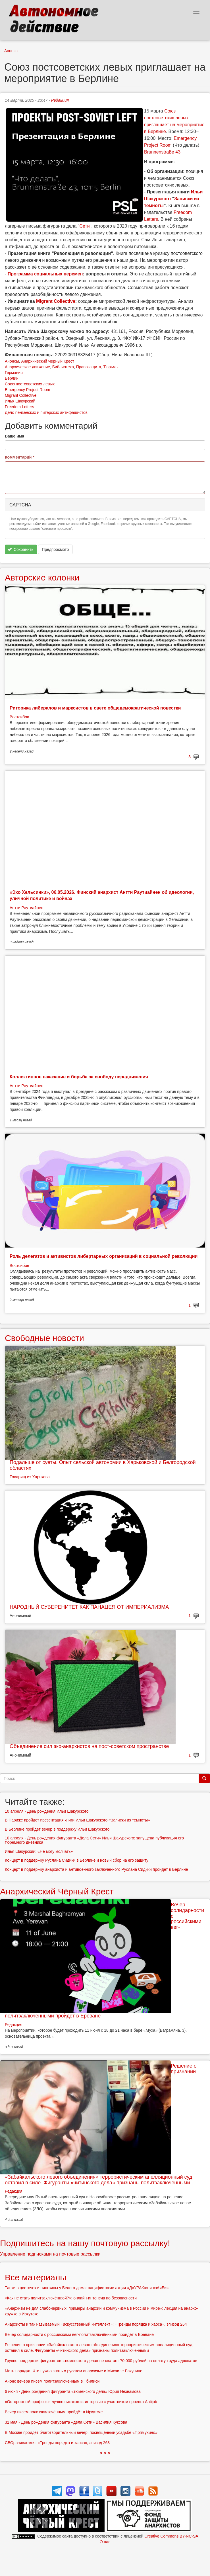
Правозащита (88, 367)
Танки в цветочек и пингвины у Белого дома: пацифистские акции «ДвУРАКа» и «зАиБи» (87, 2287)
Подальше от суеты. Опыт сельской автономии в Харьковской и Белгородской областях (103, 1465)
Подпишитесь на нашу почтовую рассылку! (85, 2243)
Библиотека (63, 367)
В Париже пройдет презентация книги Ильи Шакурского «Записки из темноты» (77, 1820)
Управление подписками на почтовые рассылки (50, 2254)
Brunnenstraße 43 (162, 152)
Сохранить (21, 549)
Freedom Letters (19, 406)
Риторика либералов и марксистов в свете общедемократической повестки (95, 708)
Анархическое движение (27, 367)
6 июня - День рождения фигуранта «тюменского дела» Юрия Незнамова (73, 2391)
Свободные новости (44, 1338)
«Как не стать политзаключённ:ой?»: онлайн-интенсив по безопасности (71, 2298)
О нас (105, 2542)
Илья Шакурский (20, 401)
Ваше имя (14, 436)
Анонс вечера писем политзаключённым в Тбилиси (52, 2381)
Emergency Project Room (27, 389)
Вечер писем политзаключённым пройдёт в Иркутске (54, 2412)
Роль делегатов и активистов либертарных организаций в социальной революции (103, 1256)
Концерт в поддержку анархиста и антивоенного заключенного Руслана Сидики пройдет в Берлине (96, 1869)
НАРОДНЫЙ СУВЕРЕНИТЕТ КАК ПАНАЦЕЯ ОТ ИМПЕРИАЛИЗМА (89, 1607)
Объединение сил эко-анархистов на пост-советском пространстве (89, 1746)
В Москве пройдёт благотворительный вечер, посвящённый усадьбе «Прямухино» (81, 2432)
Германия (14, 372)
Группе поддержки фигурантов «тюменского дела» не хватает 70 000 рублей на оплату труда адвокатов (101, 2360)
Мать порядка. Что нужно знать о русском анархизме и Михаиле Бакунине (73, 2371)
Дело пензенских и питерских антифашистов (46, 412)
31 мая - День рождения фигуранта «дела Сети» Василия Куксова (66, 2422)
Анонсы (11, 50)
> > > (105, 2453)
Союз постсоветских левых (30, 384)
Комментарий (19, 457)
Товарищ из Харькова (30, 1477)
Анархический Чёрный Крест (47, 361)
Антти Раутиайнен (26, 907)
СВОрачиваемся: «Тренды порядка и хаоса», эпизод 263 (57, 2442)
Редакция (60, 100)
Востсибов (19, 717)
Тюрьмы (110, 367)
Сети (84, 226)
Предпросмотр (55, 549)
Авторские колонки (42, 577)
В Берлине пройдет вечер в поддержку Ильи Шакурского (57, 1829)
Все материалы (35, 2277)
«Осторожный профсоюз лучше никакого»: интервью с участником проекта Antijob (81, 2401)
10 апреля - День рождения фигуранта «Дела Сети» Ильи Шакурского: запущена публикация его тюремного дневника (94, 1840)
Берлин (11, 378)
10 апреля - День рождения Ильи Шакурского (47, 1811)
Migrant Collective (20, 395)
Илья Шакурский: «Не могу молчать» (39, 1851)
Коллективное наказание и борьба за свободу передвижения (79, 1076)
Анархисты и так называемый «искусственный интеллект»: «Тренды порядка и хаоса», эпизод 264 (96, 2324)
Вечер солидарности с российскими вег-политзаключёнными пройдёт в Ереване (79, 2334)
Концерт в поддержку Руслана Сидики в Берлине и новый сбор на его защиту (76, 1860)
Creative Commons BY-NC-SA (171, 2536)
